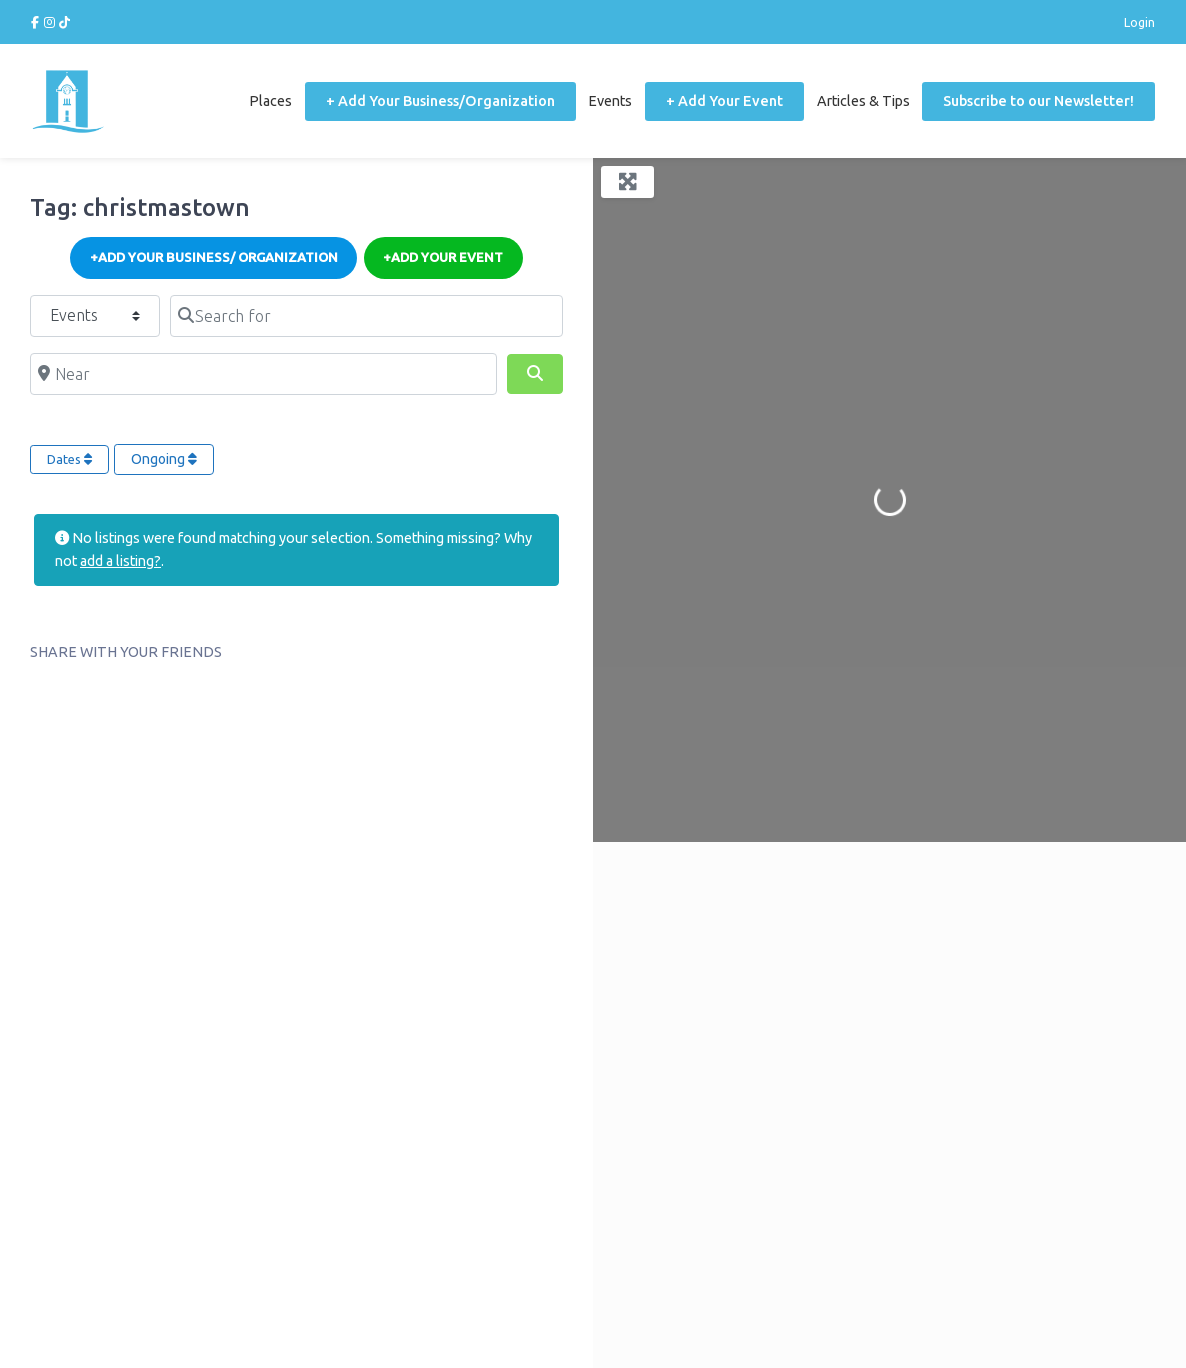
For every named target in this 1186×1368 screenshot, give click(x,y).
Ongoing (164, 459)
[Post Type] (95, 316)
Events (610, 101)
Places (270, 101)
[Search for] (366, 316)
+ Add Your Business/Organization (440, 101)
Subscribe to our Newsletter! (1038, 101)
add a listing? (120, 561)
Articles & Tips (863, 101)
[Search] (535, 374)
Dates (69, 459)
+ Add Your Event (724, 101)
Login (1139, 22)
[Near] (263, 374)
